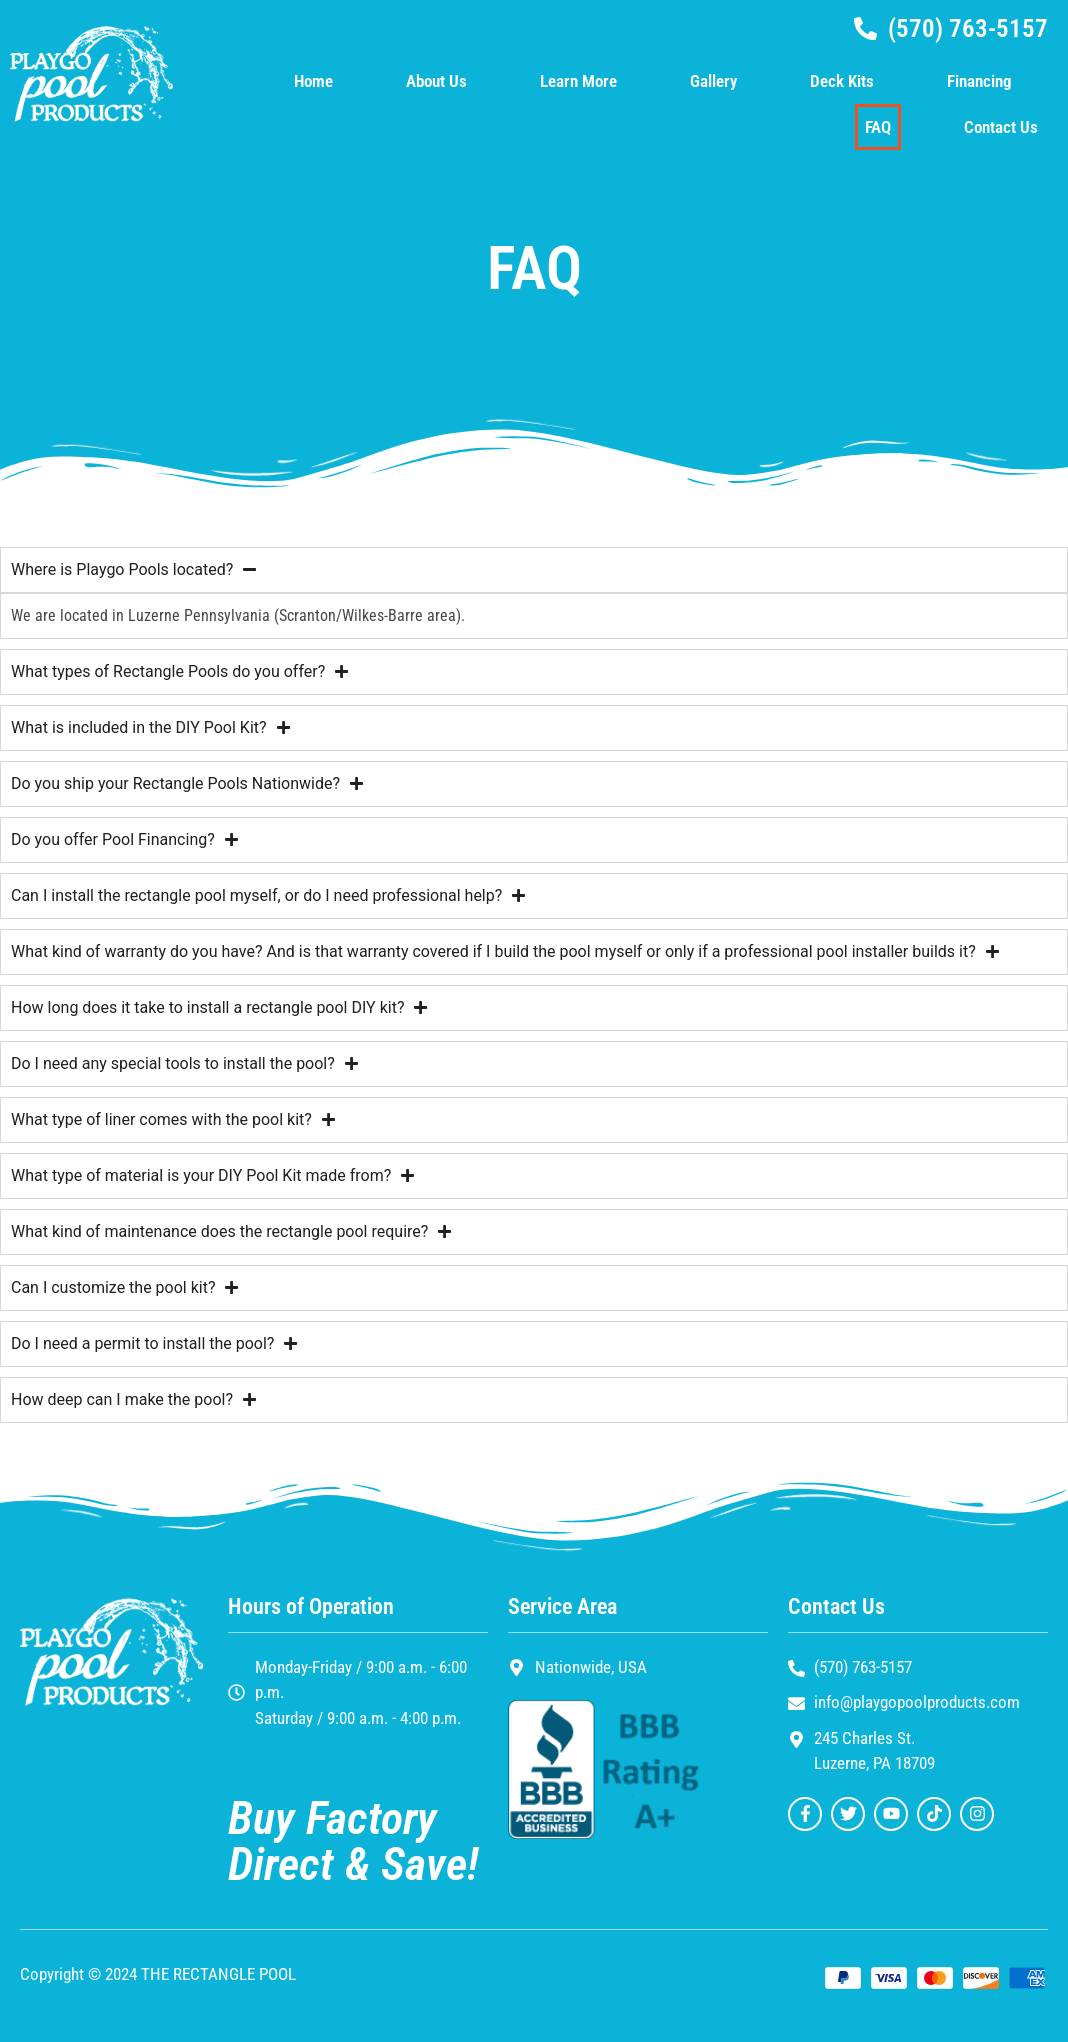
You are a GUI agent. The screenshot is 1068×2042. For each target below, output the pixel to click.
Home (313, 81)
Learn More (578, 81)
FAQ (878, 127)
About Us (436, 81)
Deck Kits (842, 81)
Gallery (713, 81)
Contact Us (1001, 127)
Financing (979, 81)
